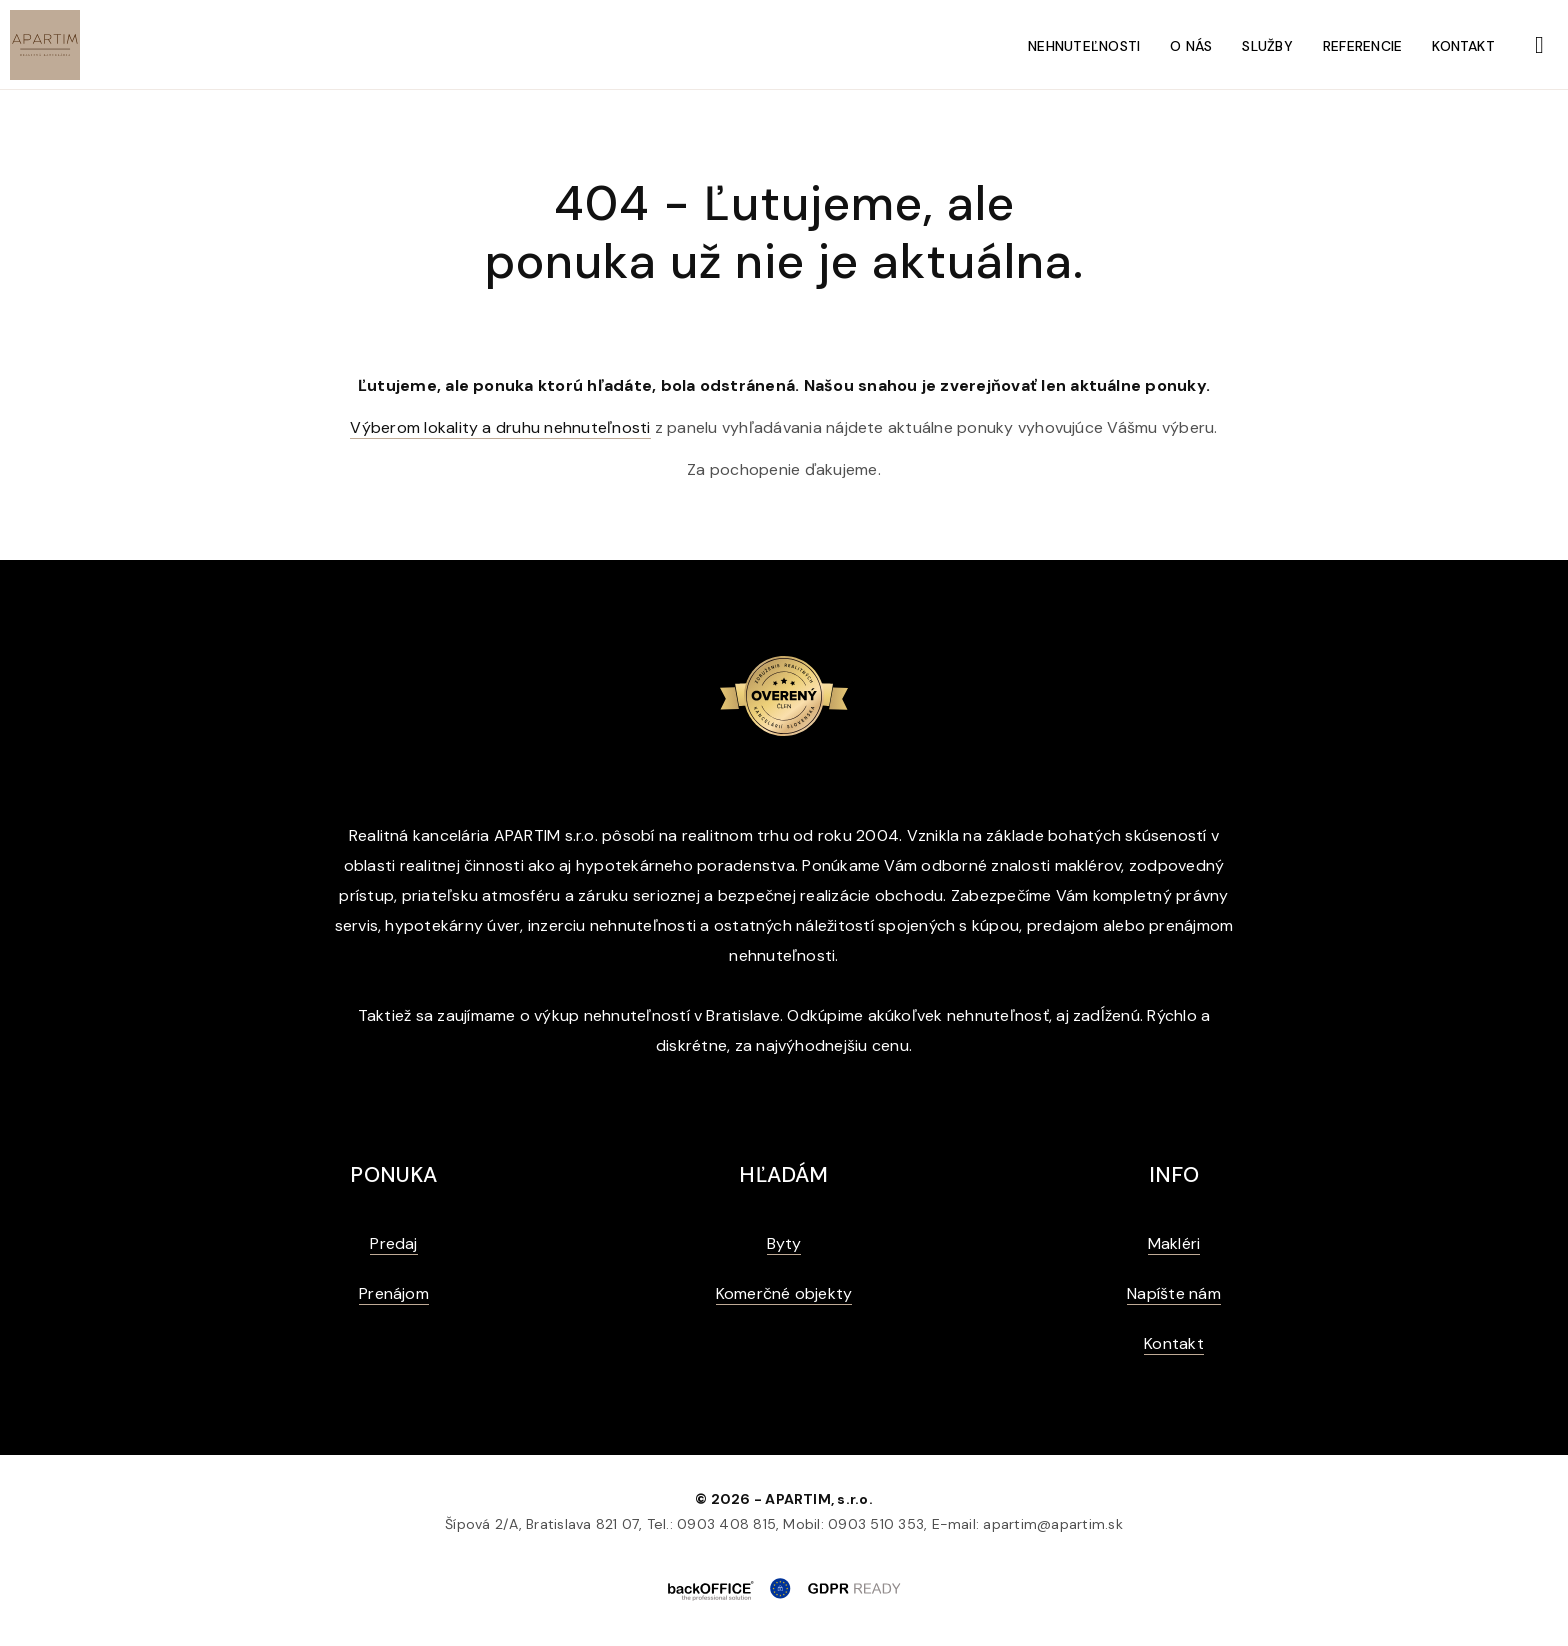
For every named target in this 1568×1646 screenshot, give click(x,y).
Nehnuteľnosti (1084, 46)
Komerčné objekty (784, 1293)
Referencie (1362, 46)
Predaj (393, 1243)
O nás (1191, 46)
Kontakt (1463, 46)
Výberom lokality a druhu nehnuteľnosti (500, 427)
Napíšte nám (1174, 1293)
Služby (1267, 46)
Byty (784, 1243)
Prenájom (394, 1293)
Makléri (1174, 1243)
